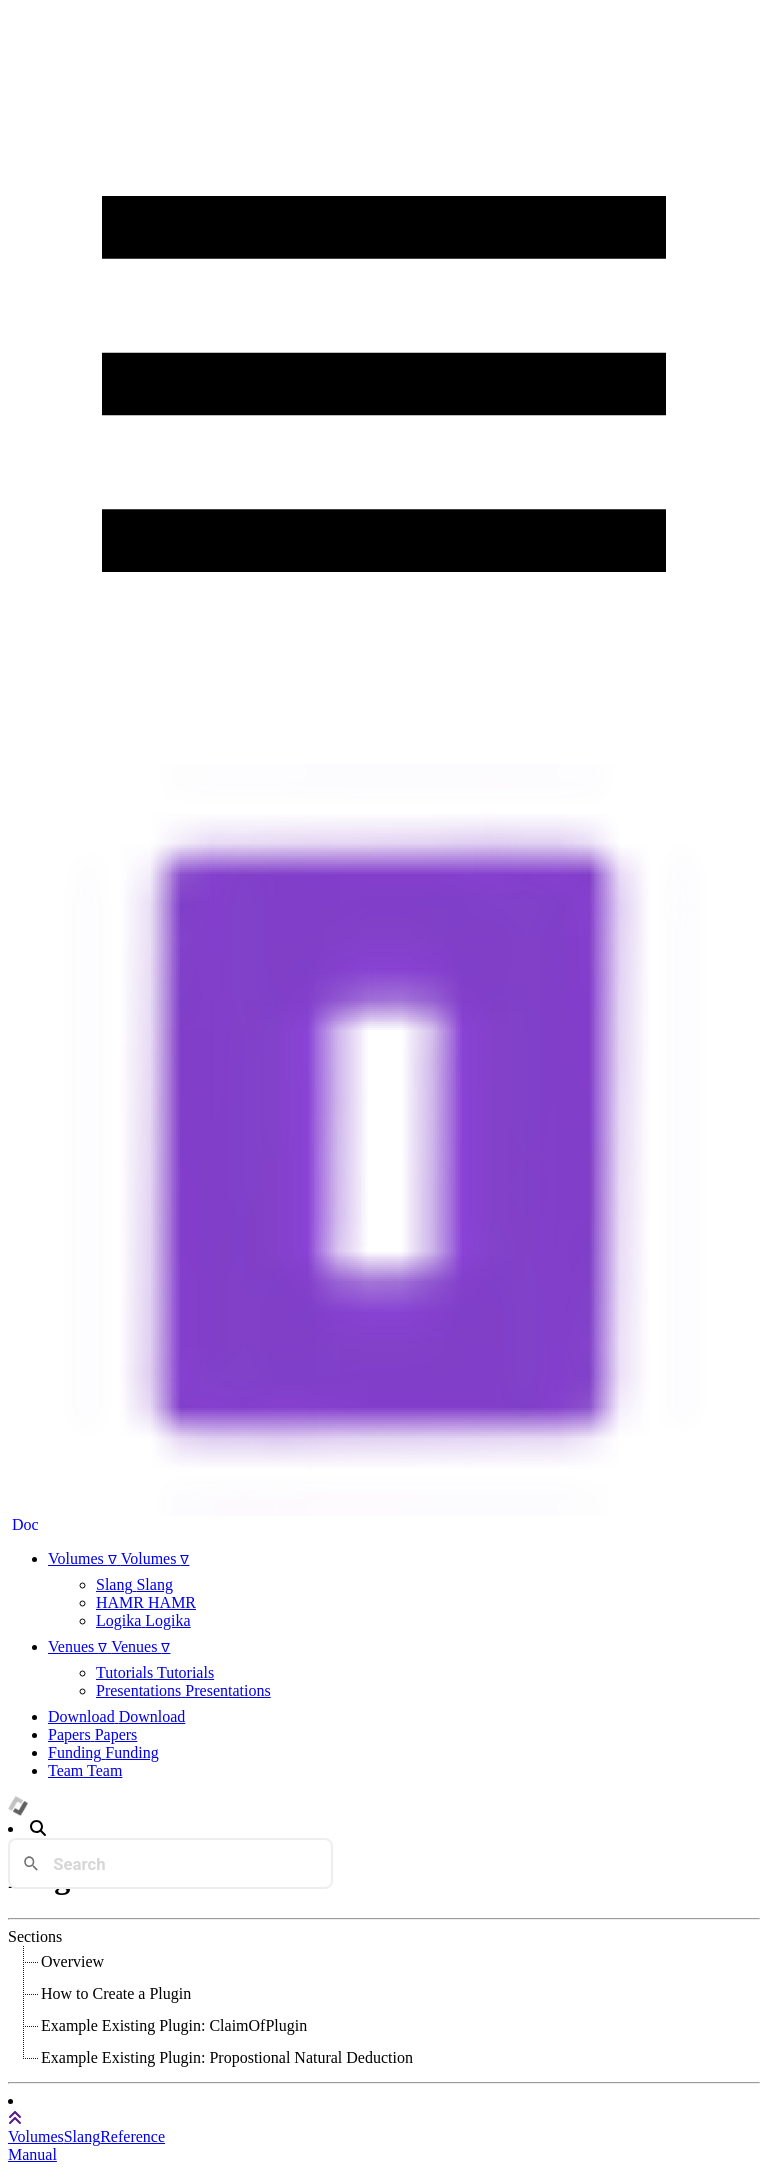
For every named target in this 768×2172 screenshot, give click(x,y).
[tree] (384, 2010)
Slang (82, 2136)
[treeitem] (74, 1962)
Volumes (36, 2136)
